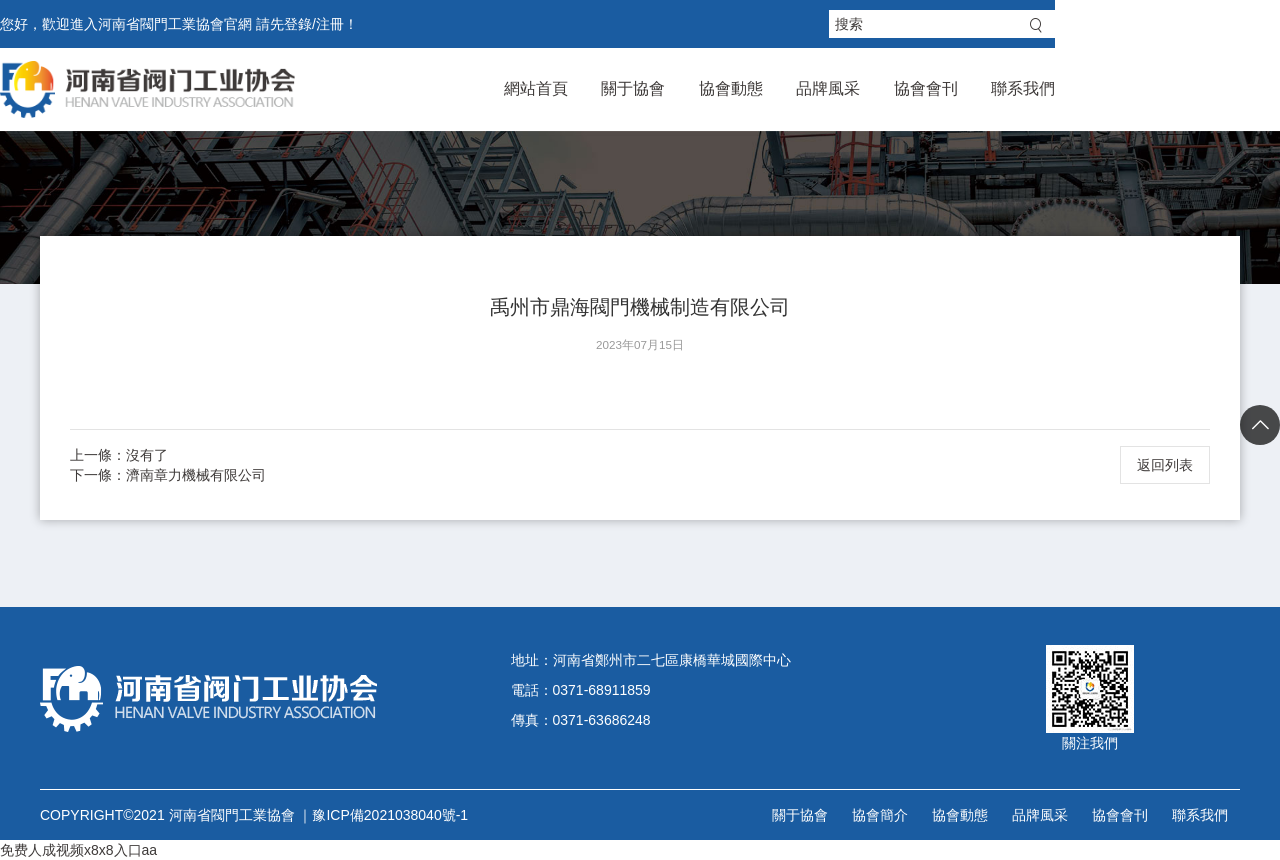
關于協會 (758, 88)
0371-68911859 (602, 690)
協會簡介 (880, 815)
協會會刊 (1095, 88)
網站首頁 (645, 88)
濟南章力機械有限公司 (196, 475)
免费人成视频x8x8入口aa (78, 850)
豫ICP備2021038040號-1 (390, 815)
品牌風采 (983, 88)
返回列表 (1165, 465)
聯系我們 (1208, 88)
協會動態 (870, 88)
